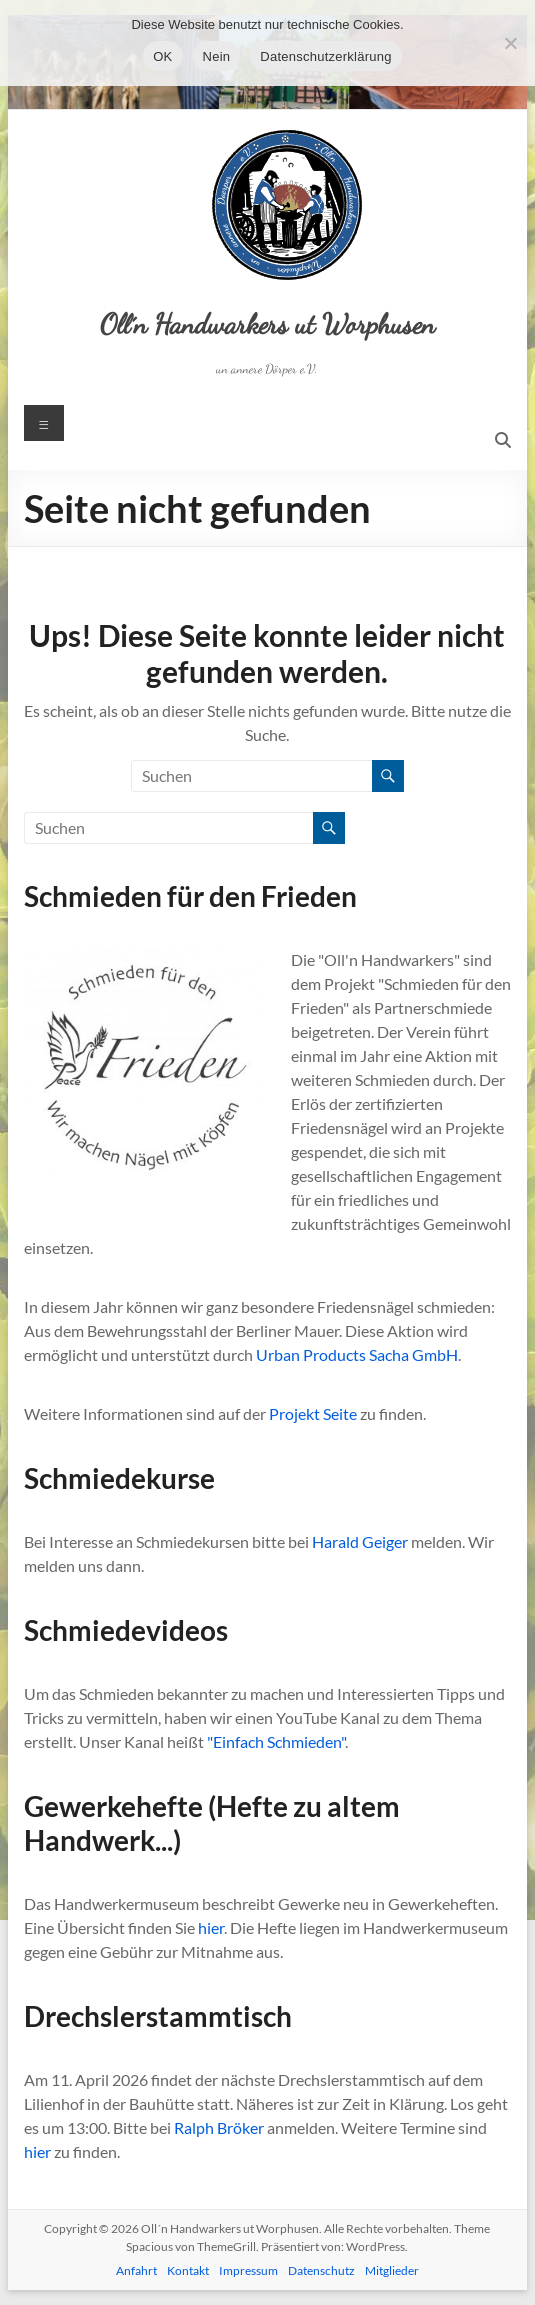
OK (162, 56)
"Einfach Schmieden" (276, 1741)
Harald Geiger (360, 1541)
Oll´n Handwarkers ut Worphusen (267, 324)
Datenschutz (321, 2270)
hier (211, 1927)
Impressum (248, 2270)
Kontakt (188, 2270)
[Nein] (510, 43)
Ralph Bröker (219, 2127)
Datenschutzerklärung (325, 56)
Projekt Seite (313, 1413)
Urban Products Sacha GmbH (357, 1354)
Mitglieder (392, 2270)
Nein (217, 56)
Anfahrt (136, 2270)
